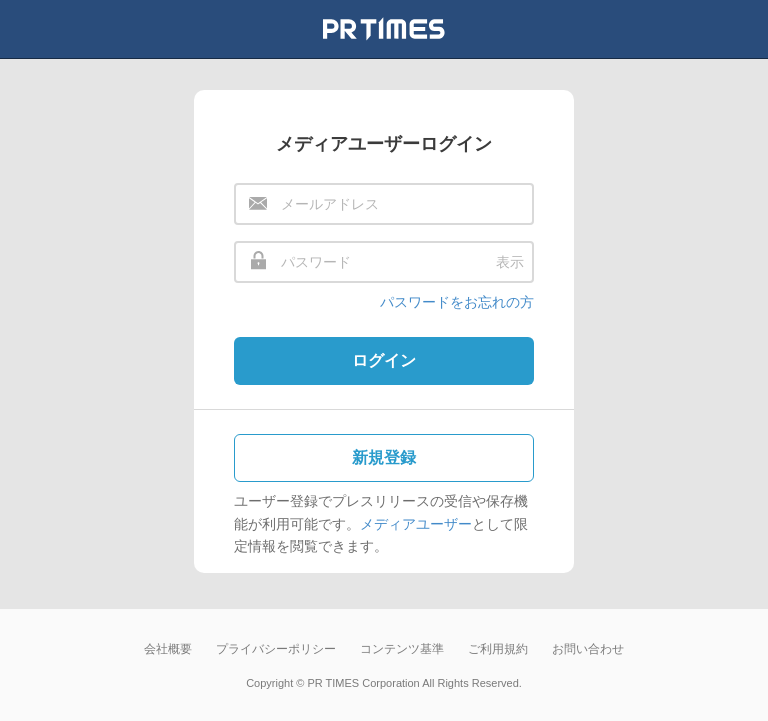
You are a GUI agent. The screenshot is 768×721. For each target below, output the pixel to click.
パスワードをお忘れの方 (457, 302)
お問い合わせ (588, 649)
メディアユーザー (416, 524)
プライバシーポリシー (276, 649)
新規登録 (384, 457)
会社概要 (168, 649)
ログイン (384, 360)
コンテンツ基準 (402, 649)
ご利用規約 (498, 649)
